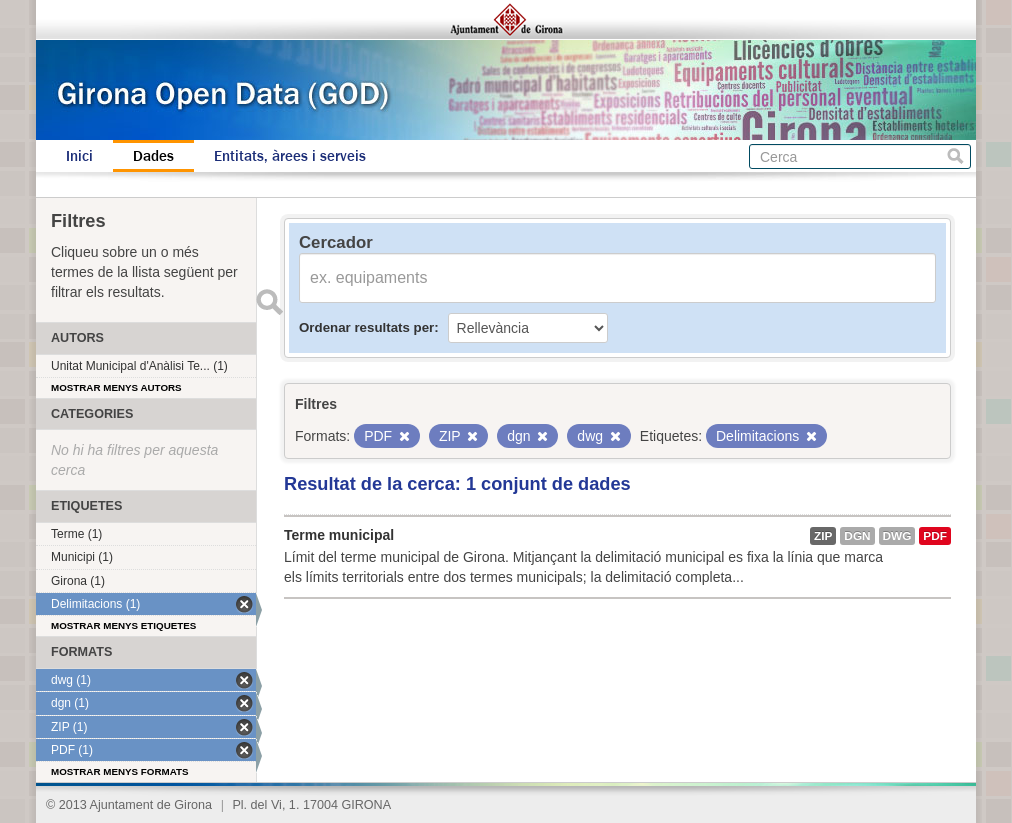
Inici (79, 156)
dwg (897, 536)
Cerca (955, 156)
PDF (935, 536)
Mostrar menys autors (116, 387)
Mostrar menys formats (120, 771)
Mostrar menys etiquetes (123, 625)
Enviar (269, 302)
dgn (857, 536)
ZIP (823, 536)
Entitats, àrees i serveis (290, 156)
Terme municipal (339, 535)
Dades (153, 156)
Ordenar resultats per (366, 327)
